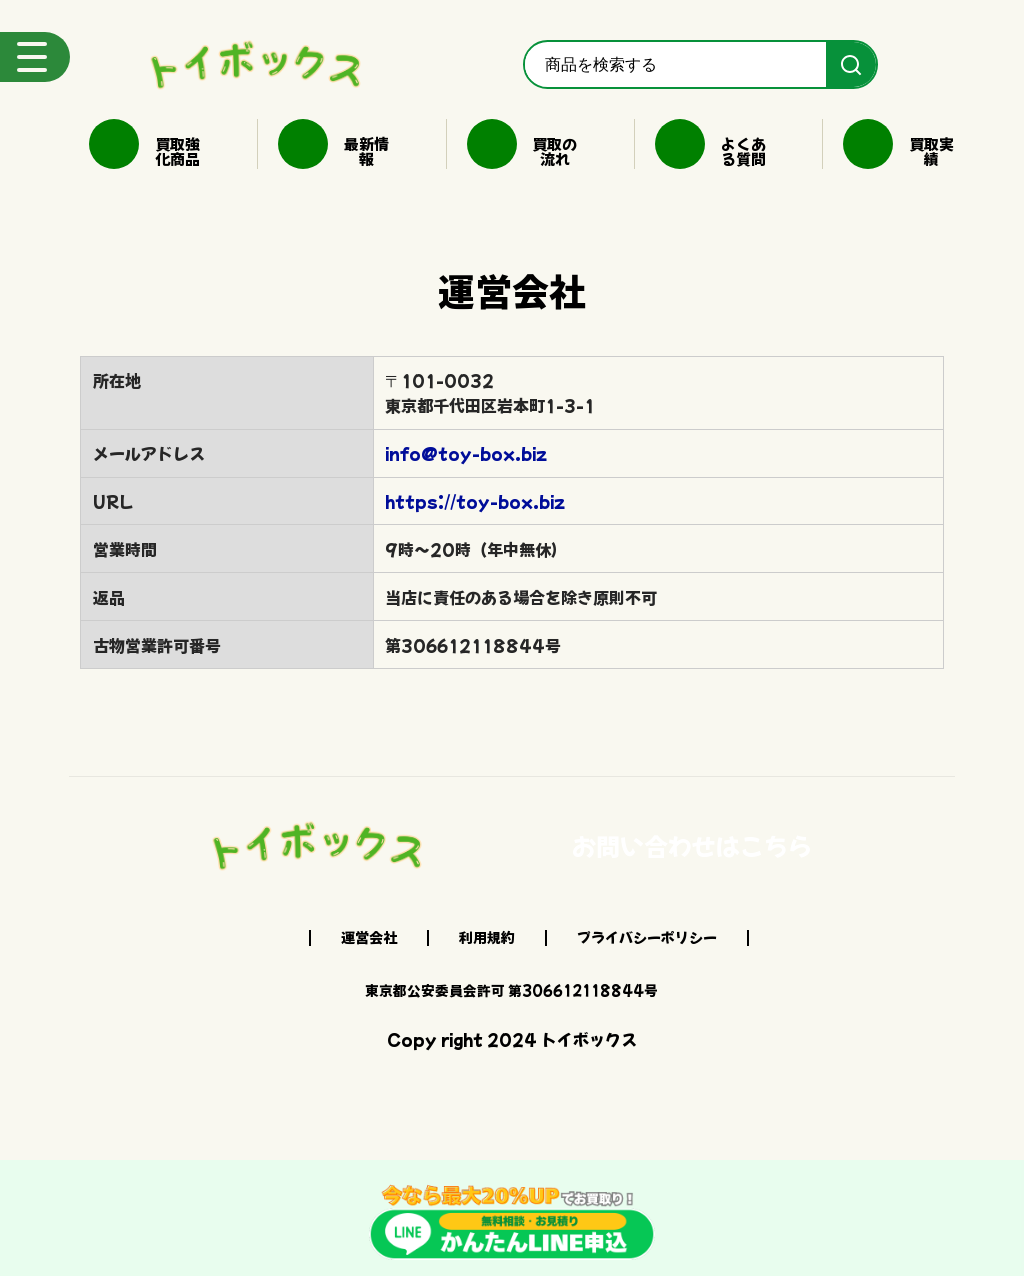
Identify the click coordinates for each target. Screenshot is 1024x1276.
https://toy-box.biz (475, 501)
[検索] (851, 64)
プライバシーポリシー (647, 937)
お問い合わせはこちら (692, 845)
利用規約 (487, 937)
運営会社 (369, 937)
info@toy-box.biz (466, 453)
